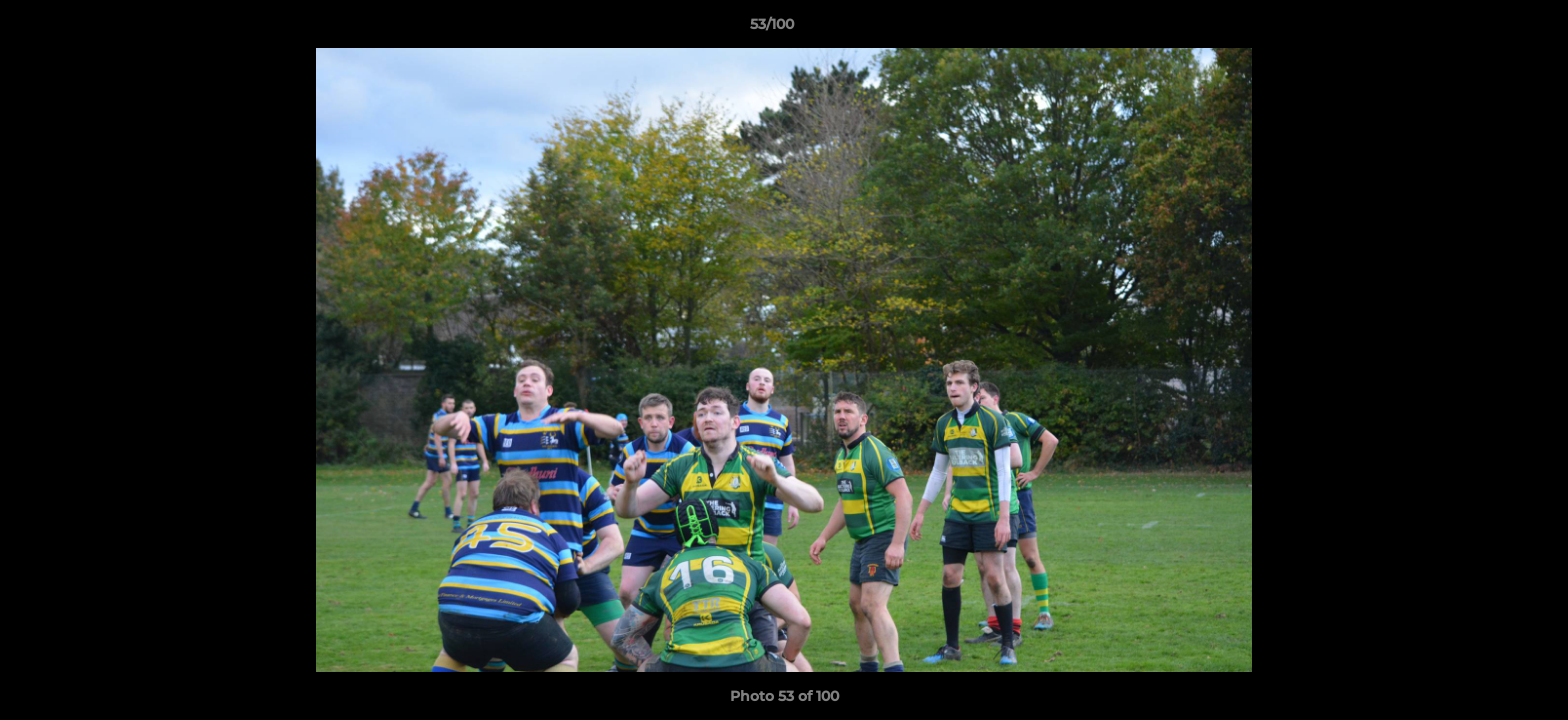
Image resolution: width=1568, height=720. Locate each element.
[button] (1484, 29)
